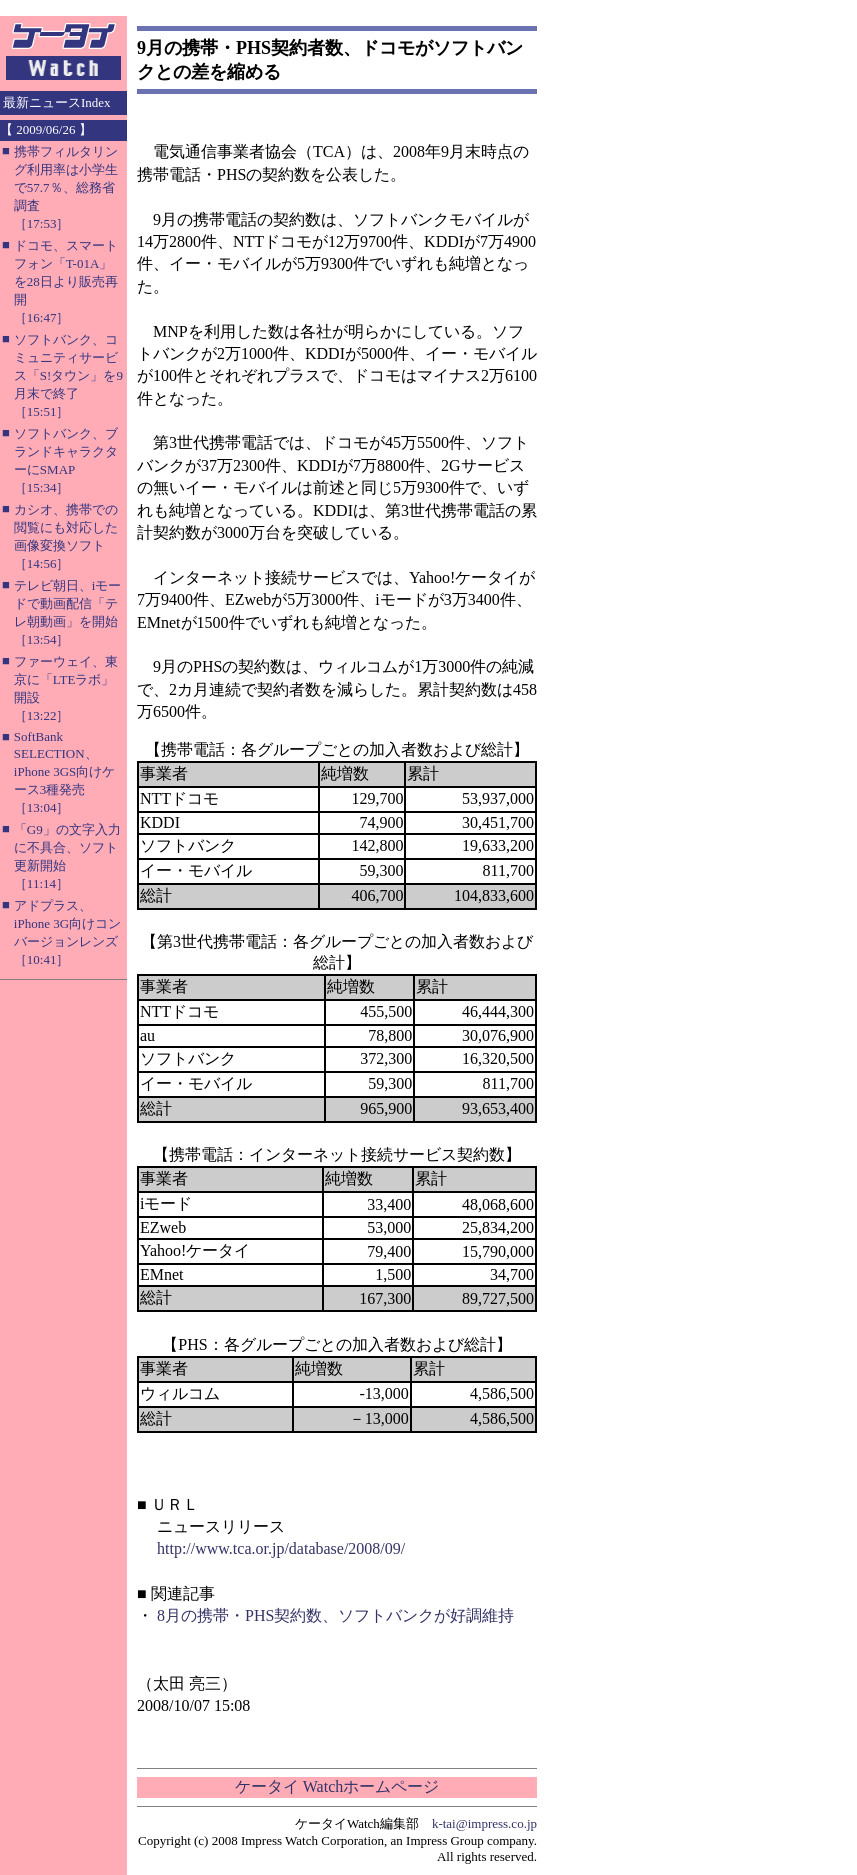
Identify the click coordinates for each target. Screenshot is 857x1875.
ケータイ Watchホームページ (337, 1786)
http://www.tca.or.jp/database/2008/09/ (281, 1548)
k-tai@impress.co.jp (484, 1823)
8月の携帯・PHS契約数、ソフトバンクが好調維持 (335, 1615)
